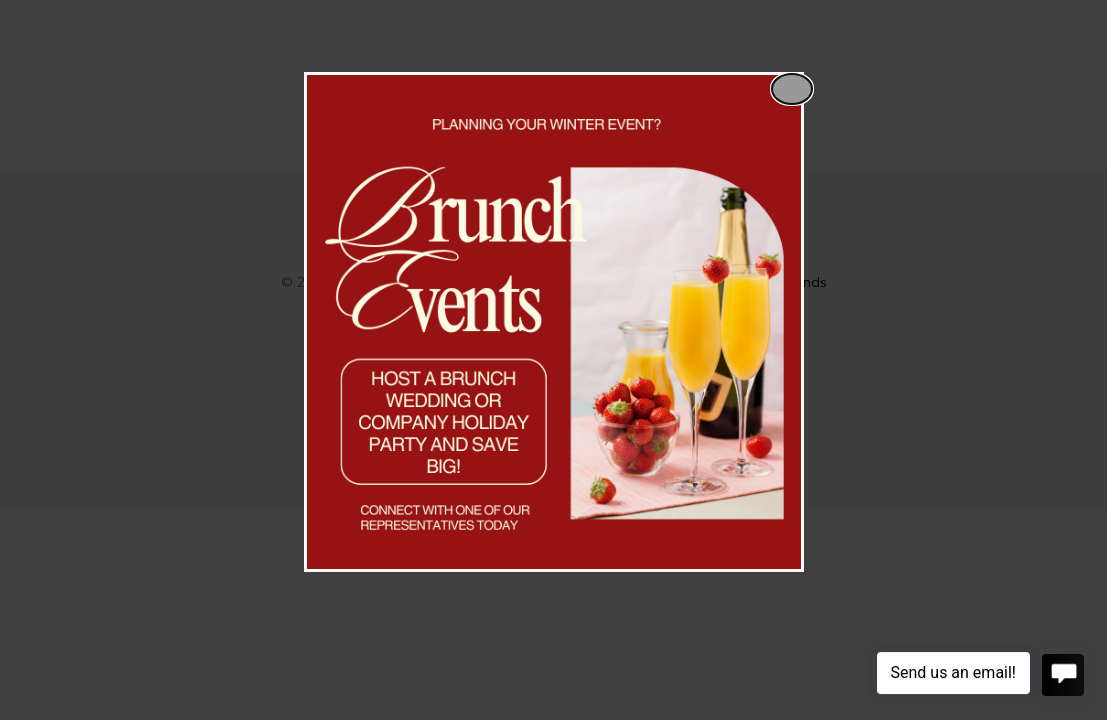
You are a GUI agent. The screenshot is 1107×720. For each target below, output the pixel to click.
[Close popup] (792, 89)
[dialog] (554, 322)
